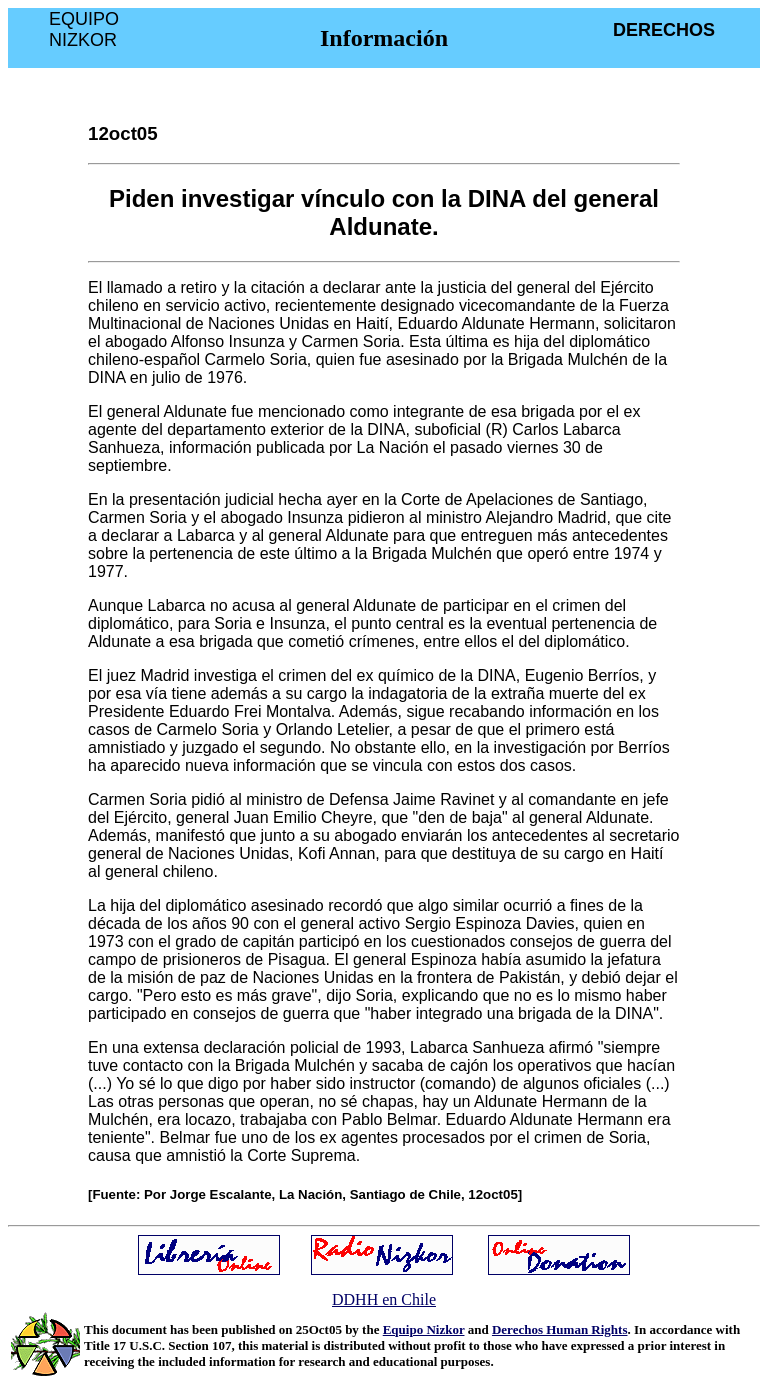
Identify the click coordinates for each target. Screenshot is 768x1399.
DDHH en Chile (384, 1299)
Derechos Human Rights (560, 1329)
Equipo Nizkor (424, 1329)
